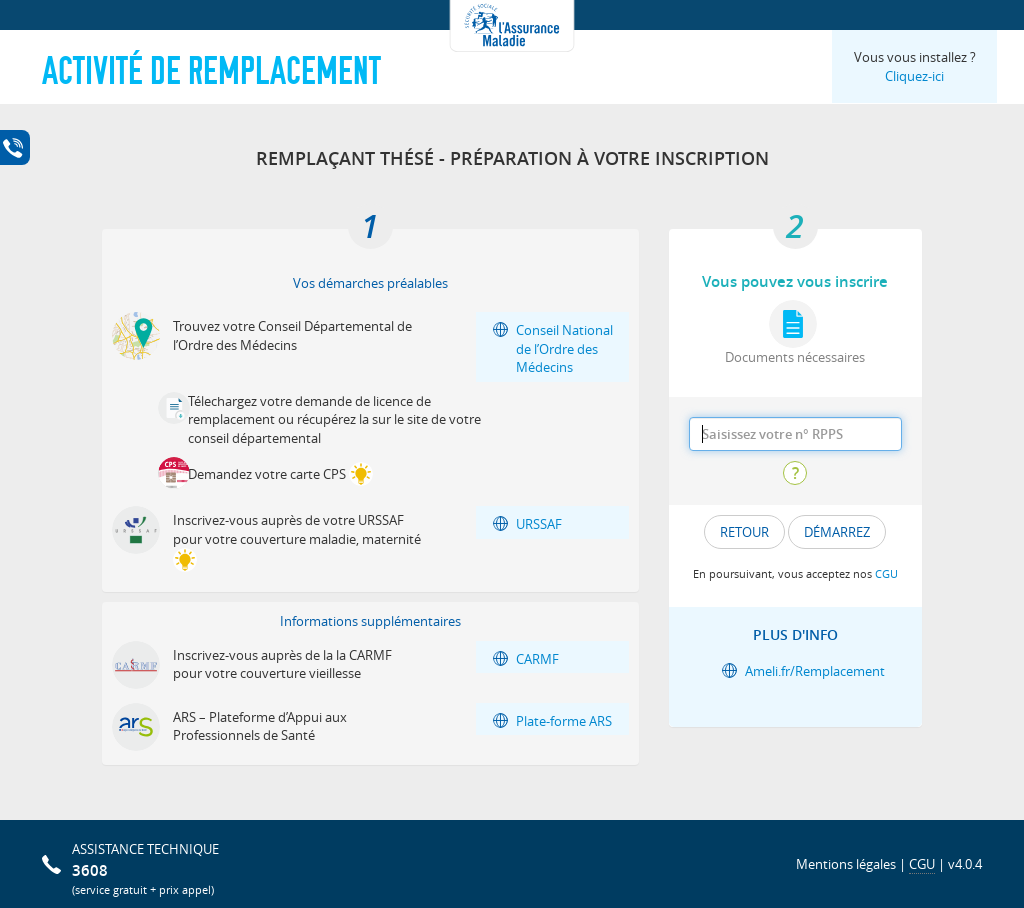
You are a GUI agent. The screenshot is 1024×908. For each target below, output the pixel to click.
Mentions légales (846, 864)
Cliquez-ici (914, 76)
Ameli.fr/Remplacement (815, 671)
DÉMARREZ (837, 532)
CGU (886, 573)
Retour (744, 532)
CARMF (537, 659)
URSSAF (539, 524)
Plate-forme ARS (564, 721)
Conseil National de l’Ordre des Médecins (564, 348)
